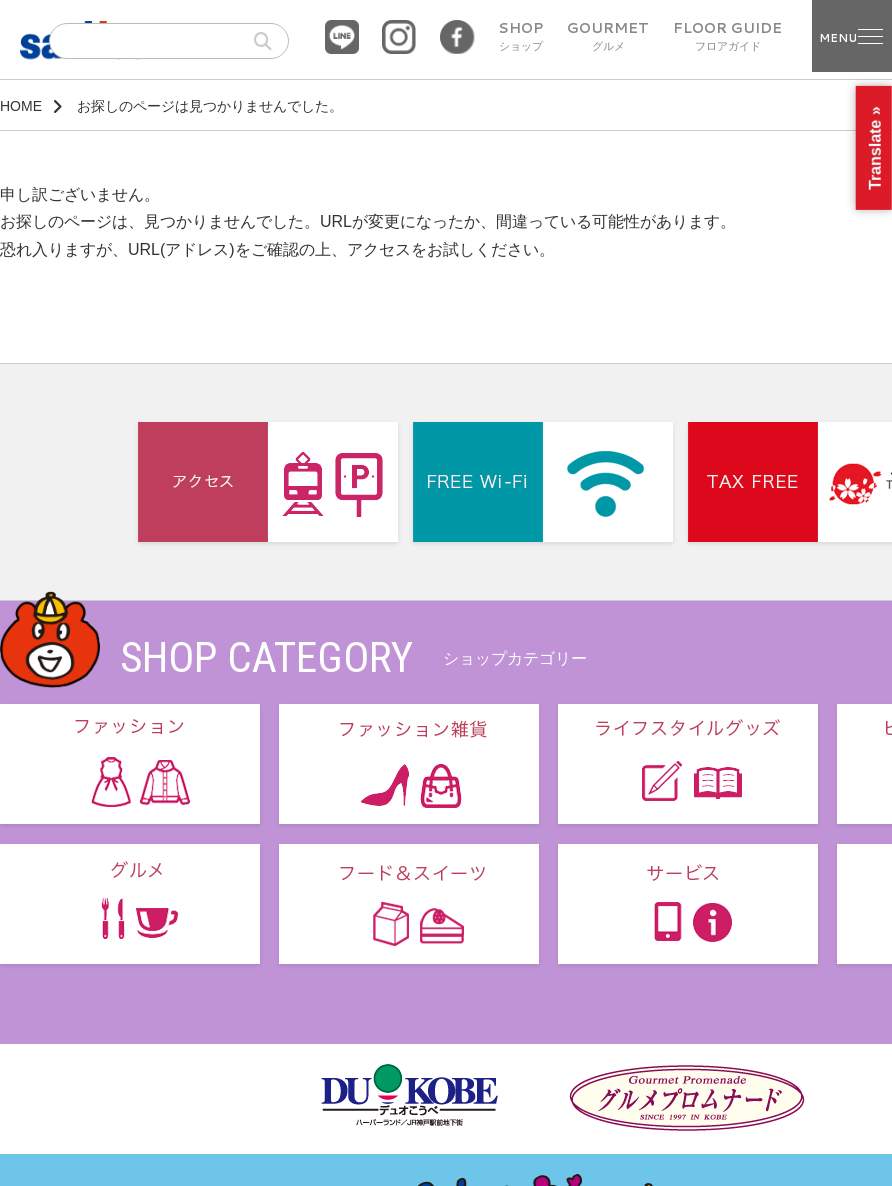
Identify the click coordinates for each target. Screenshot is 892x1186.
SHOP (520, 37)
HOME (21, 106)
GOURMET (608, 37)
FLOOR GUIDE (727, 37)
